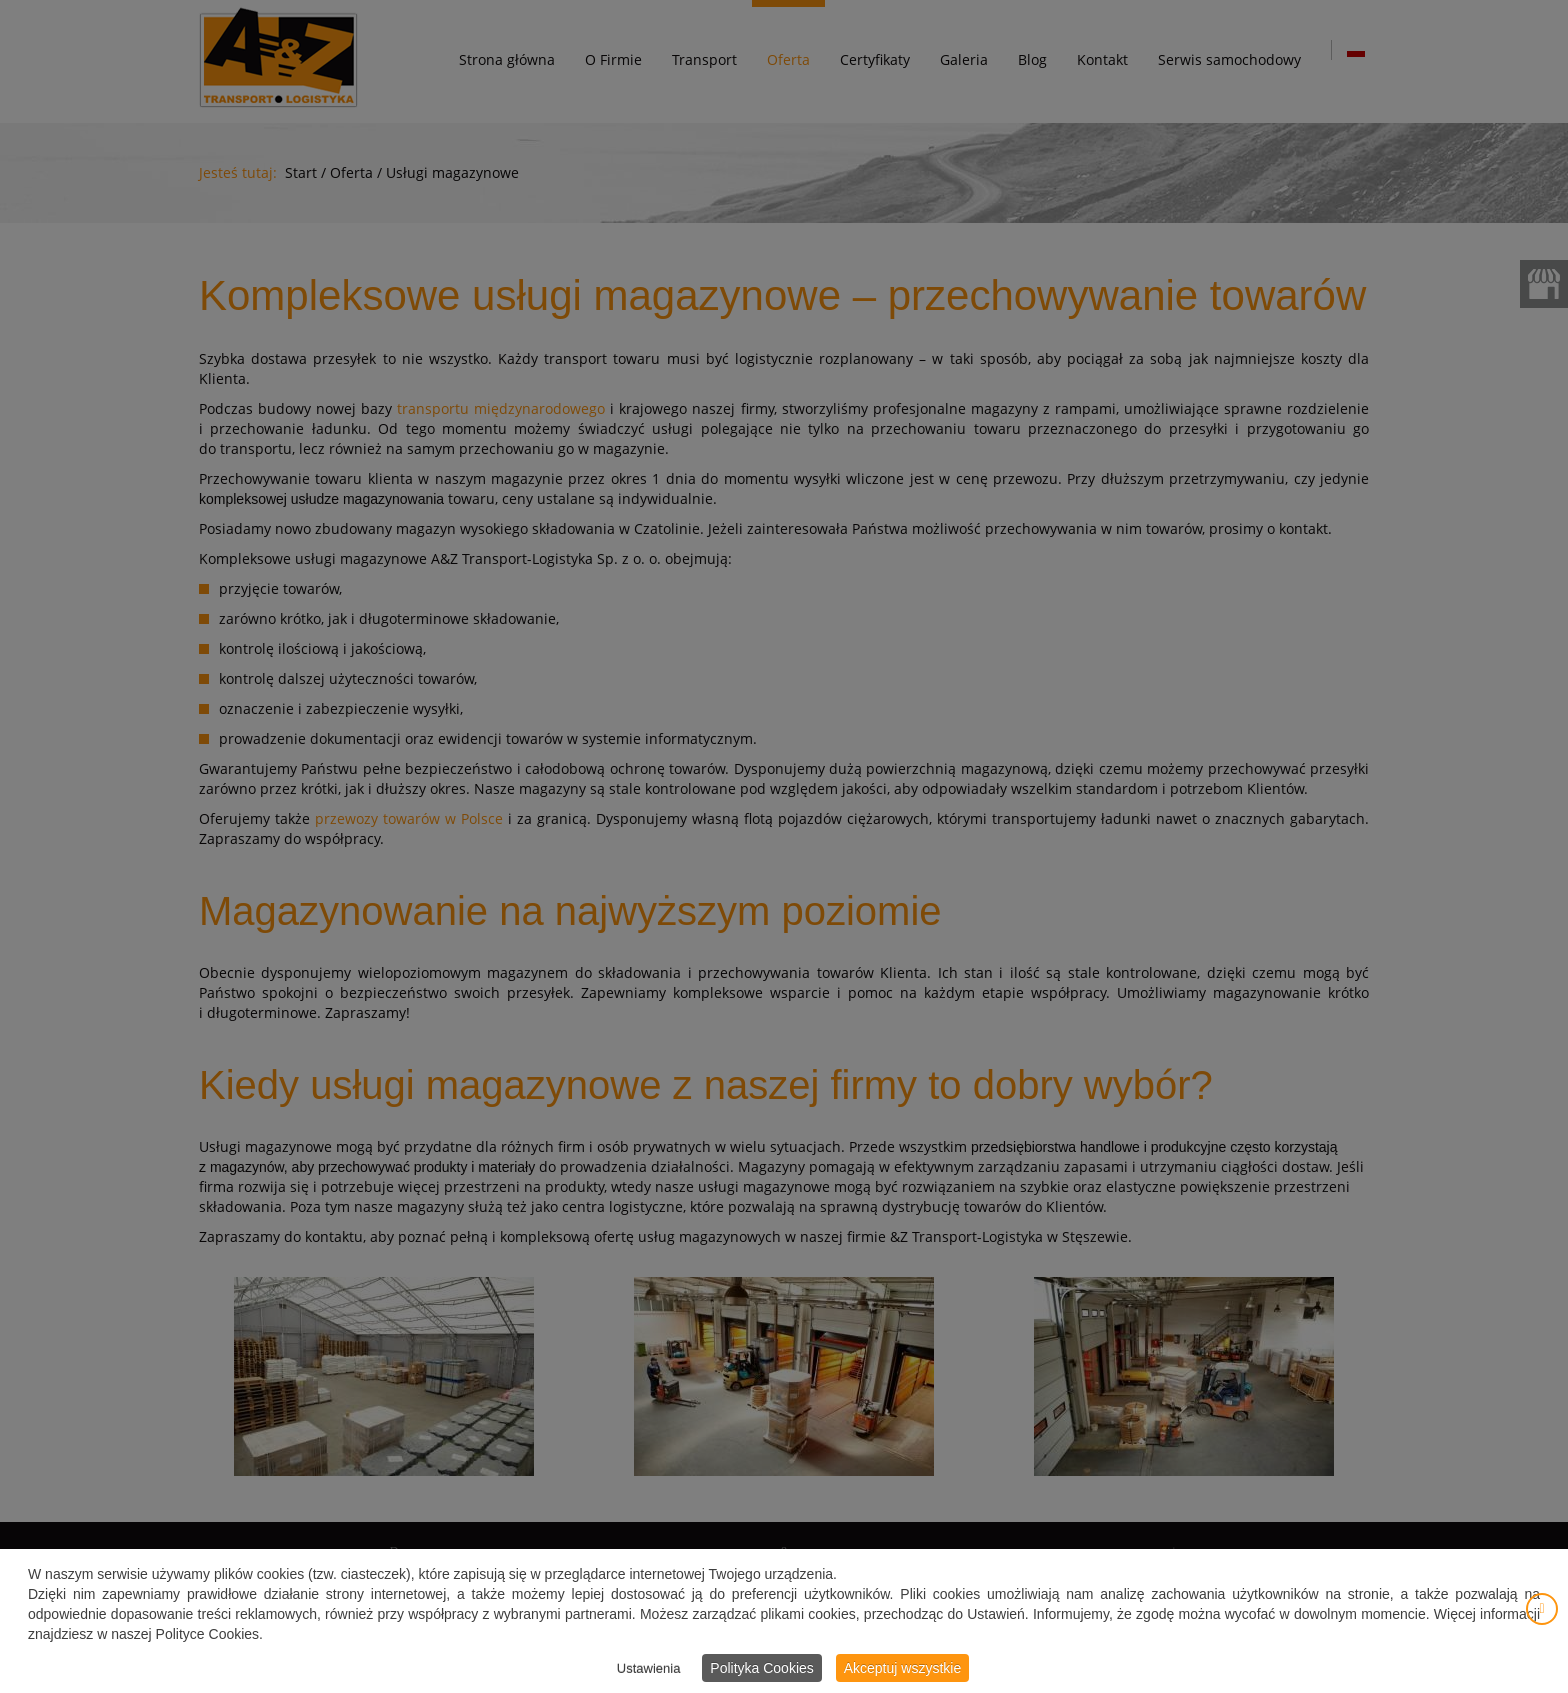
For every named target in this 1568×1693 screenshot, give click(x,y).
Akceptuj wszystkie (902, 1670)
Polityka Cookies (762, 1670)
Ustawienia (649, 1670)
